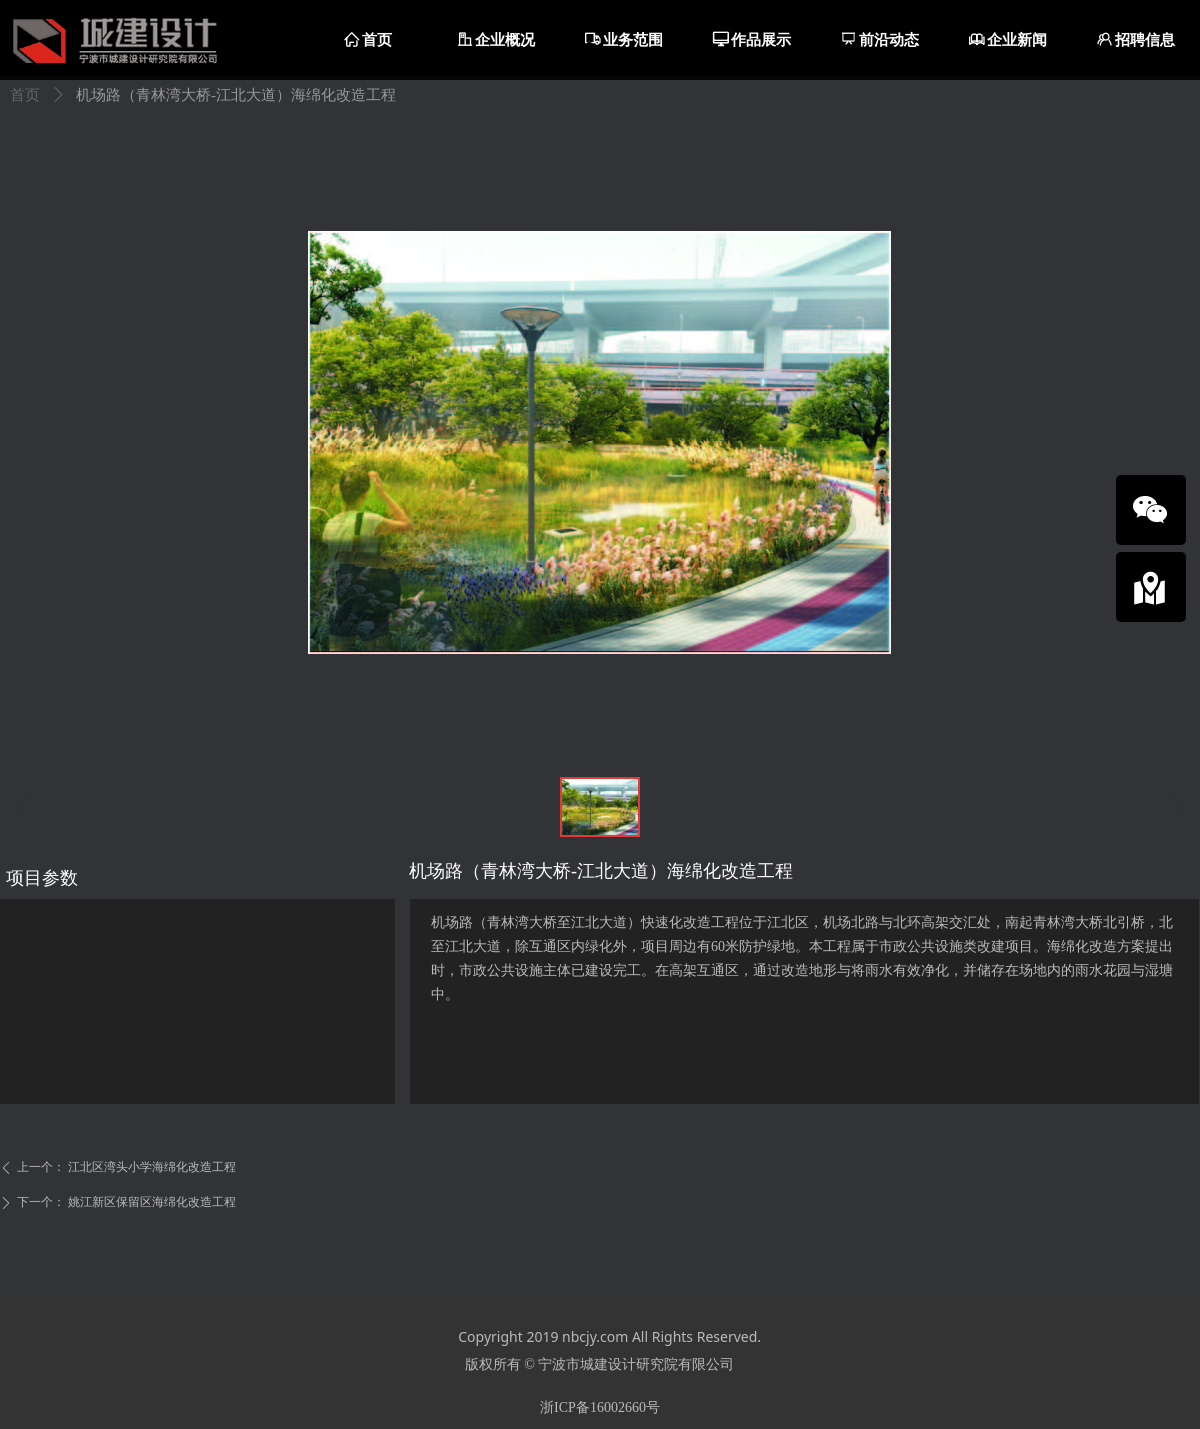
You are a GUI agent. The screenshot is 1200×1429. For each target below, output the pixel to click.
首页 (25, 95)
